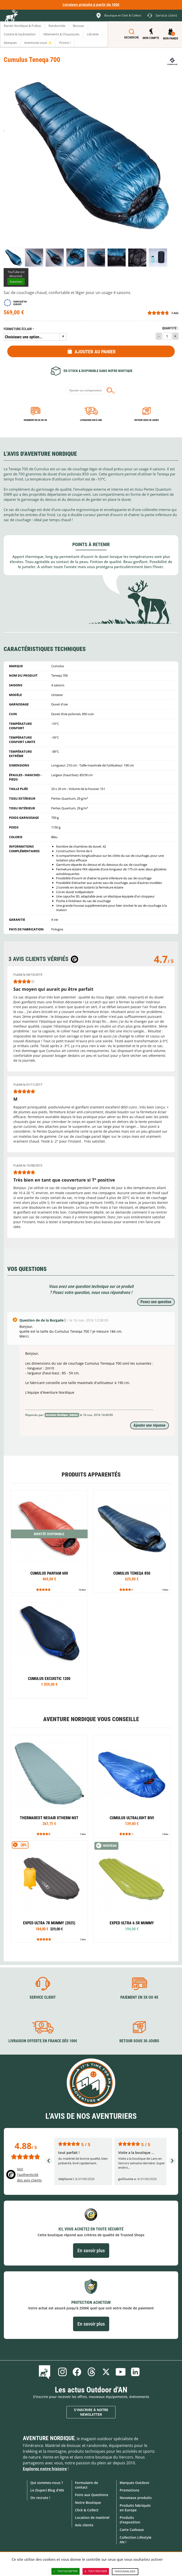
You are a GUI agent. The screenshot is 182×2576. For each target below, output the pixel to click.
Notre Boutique (88, 2502)
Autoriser (16, 281)
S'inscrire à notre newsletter (91, 2412)
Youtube (120, 2371)
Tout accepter (65, 2571)
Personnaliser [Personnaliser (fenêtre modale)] (125, 2571)
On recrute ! (40, 2497)
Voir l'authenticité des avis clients (29, 2174)
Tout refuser (95, 2571)
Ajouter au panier (95, 352)
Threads (91, 2371)
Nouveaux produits (136, 2497)
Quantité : (170, 328)
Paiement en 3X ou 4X (35, 420)
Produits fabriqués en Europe (135, 2507)
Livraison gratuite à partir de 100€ (91, 4)
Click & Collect (87, 2510)
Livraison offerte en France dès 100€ (42, 2041)
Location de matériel (92, 2517)
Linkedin (135, 2371)
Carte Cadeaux (132, 2529)
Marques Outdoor (134, 2482)
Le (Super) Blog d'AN (47, 2490)
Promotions (129, 2490)
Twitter (106, 2371)
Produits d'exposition (130, 2519)
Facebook (77, 2371)
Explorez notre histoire (45, 2468)
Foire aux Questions (91, 2494)
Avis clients (84, 2525)
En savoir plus (91, 2250)
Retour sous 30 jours (146, 420)
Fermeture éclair (18, 329)
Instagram (62, 2371)
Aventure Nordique (49, 2438)
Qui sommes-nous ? (46, 2482)
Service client (43, 1997)
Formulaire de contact (86, 2485)
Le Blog (45, 2372)
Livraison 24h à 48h (91, 420)
